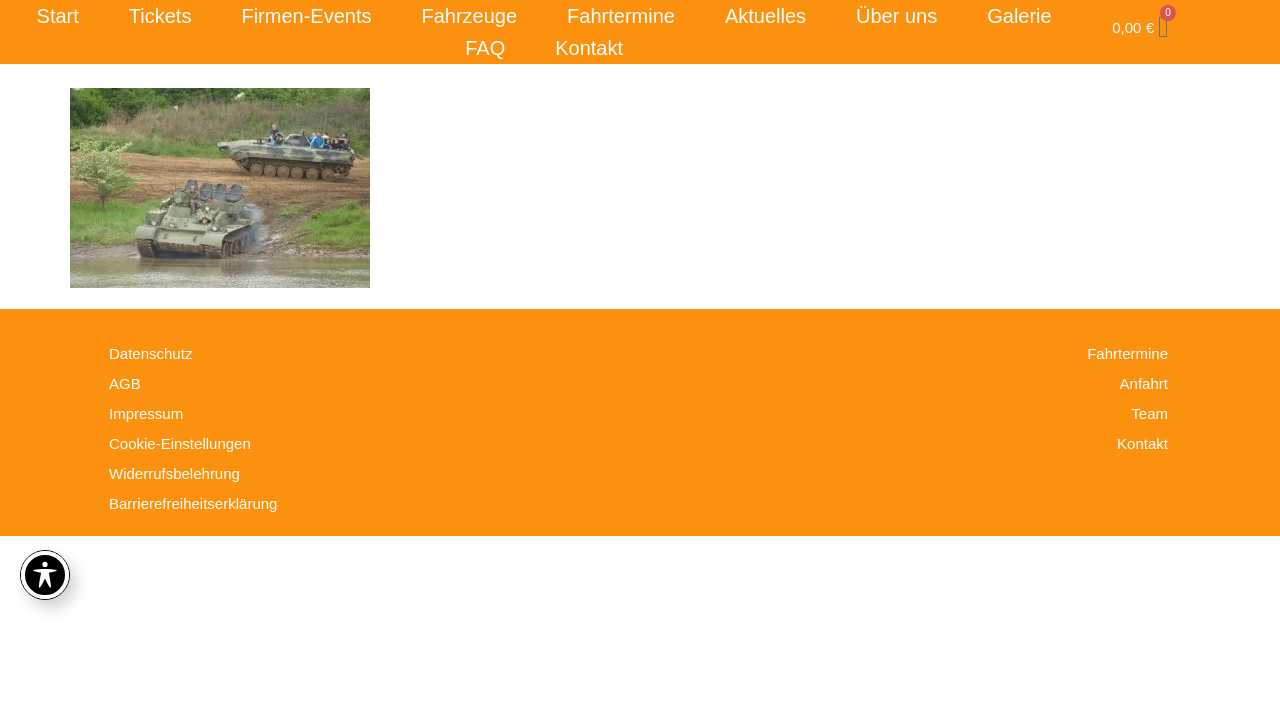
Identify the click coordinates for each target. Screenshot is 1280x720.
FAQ (485, 48)
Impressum (146, 413)
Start (58, 16)
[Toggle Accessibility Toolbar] (45, 575)
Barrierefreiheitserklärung (193, 503)
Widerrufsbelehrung (174, 473)
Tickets (160, 16)
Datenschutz (150, 353)
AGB (125, 383)
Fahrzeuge (469, 16)
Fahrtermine (621, 16)
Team (1149, 413)
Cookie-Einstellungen (180, 443)
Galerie (1019, 16)
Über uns (896, 16)
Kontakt (589, 48)
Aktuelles (765, 16)
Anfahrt (1144, 383)
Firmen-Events (306, 16)
